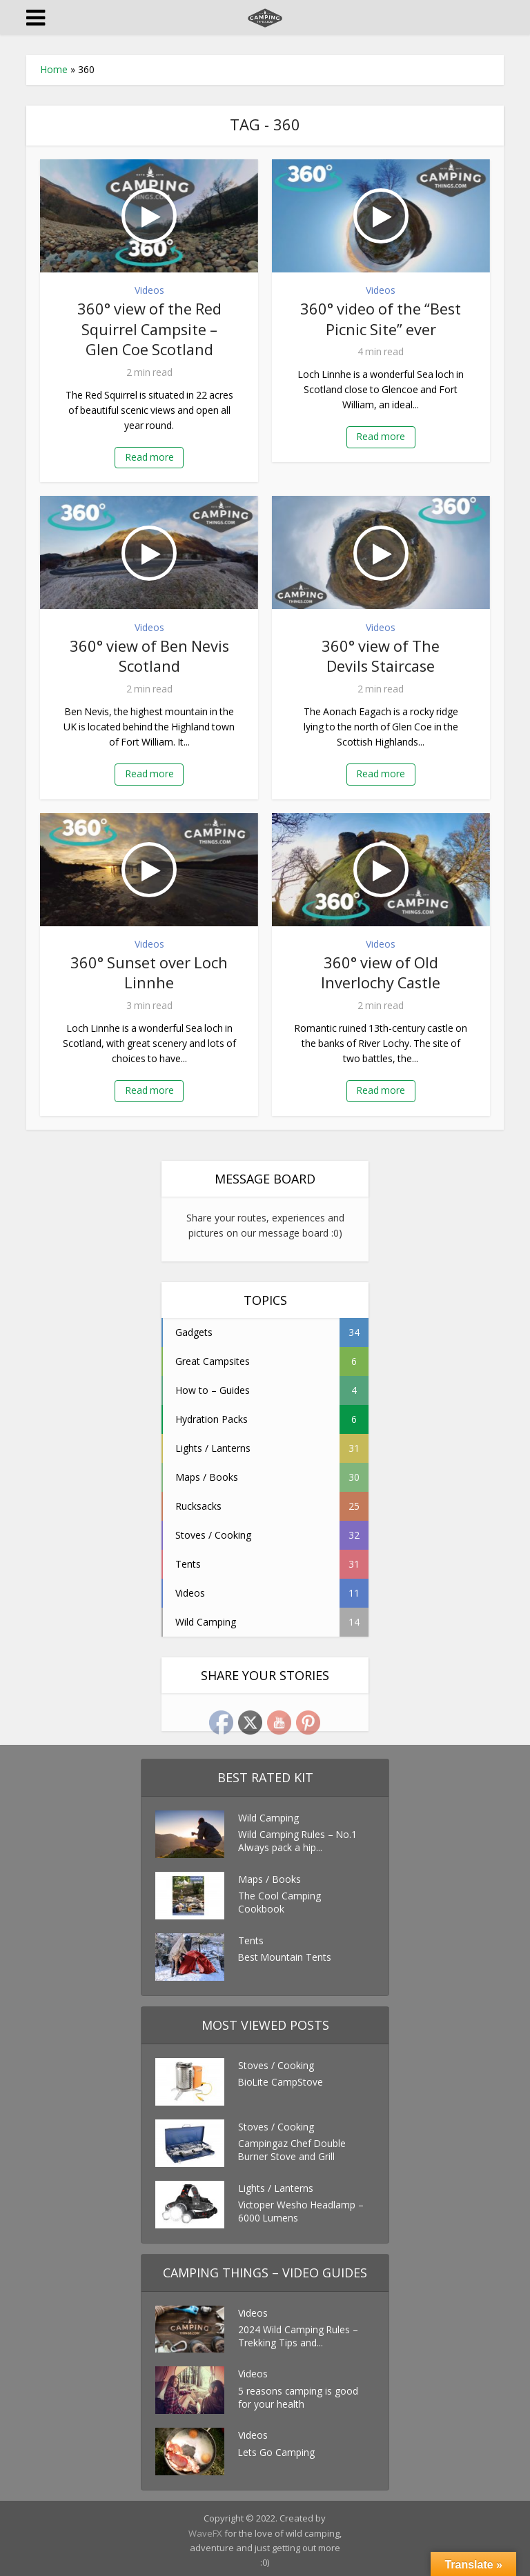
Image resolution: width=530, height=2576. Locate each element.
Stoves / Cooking (276, 2061)
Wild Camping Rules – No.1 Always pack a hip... (298, 1838)
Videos (149, 290)
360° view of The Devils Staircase (381, 653)
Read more (149, 454)
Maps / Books (269, 1874)
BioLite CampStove (281, 2079)
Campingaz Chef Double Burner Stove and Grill (292, 2147)
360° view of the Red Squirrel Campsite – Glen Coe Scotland (149, 328)
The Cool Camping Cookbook (279, 1899)
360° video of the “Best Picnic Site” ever (381, 318)
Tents (251, 1936)
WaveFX (206, 2529)
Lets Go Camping (276, 2448)
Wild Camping (268, 1813)
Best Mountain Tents (285, 1954)
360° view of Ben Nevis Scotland (149, 653)
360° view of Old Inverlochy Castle (381, 969)
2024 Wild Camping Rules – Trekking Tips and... (298, 2333)
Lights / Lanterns (275, 2183)
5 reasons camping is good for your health (298, 2394)
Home (54, 69)
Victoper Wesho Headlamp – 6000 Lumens (301, 2208)
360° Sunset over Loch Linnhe (149, 969)
